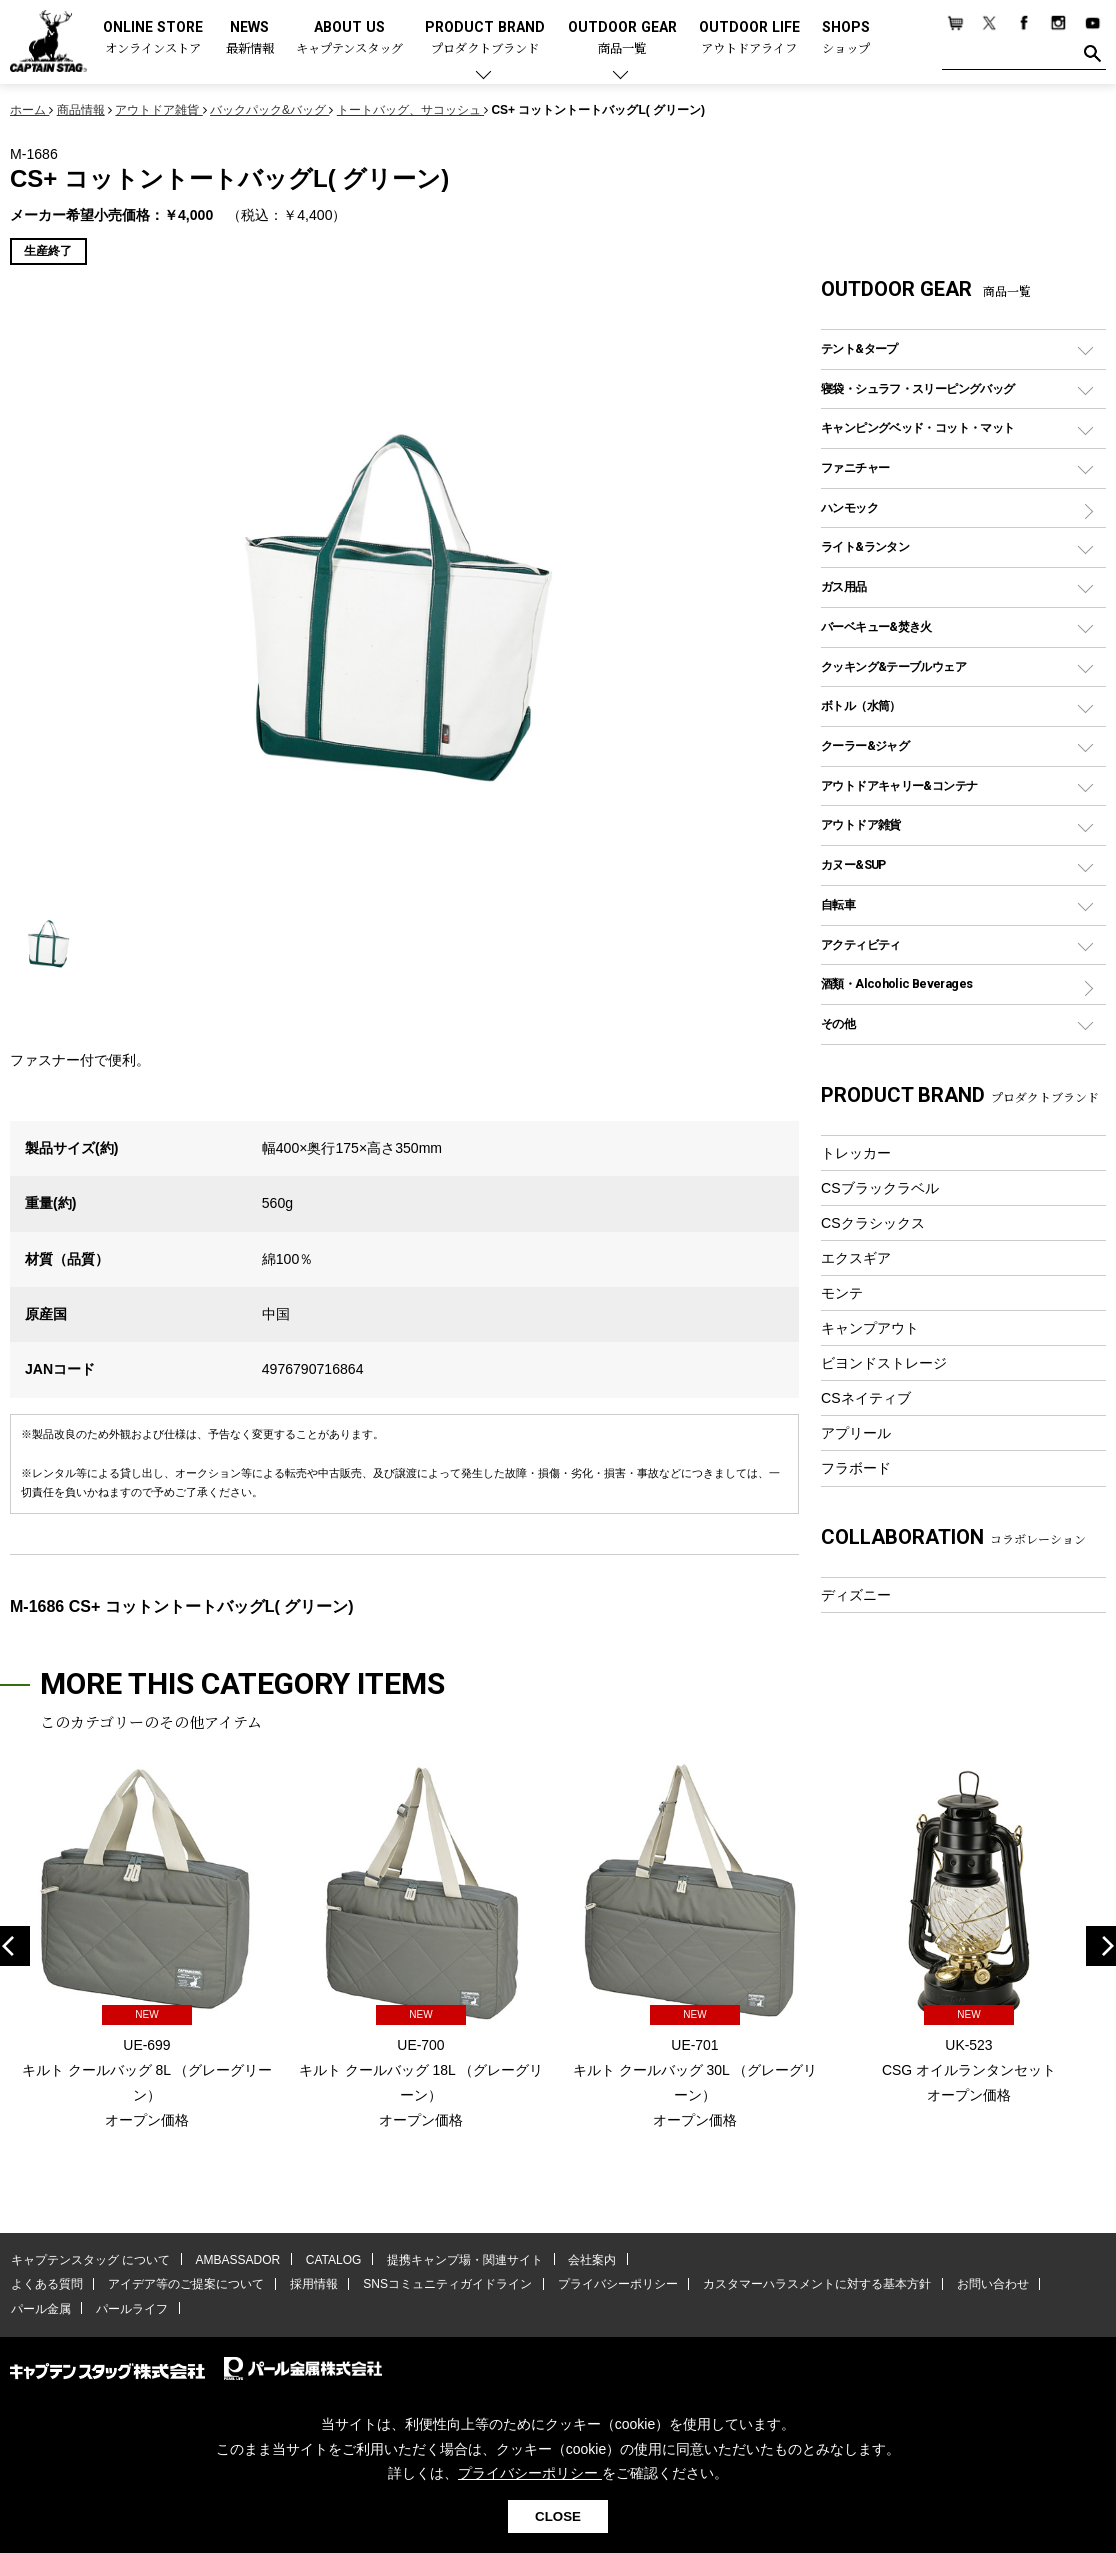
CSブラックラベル (880, 1188)
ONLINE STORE (153, 38)
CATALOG (331, 2260)
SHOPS (846, 38)
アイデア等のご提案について (184, 2285)
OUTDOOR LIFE (749, 38)
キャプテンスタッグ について (89, 2260)
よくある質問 (46, 2285)
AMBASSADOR (236, 2260)
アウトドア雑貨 (861, 824)
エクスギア (856, 1258)
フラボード (856, 1468)
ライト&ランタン (865, 546)
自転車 (838, 904)
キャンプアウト (870, 1328)
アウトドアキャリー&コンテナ (899, 785)
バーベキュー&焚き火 (876, 626)
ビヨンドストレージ (884, 1363)
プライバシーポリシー (612, 2285)
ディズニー (856, 1595)
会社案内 (587, 2260)
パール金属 (40, 2309)
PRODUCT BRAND (485, 38)
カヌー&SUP (853, 864)
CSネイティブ (866, 1398)
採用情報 (311, 2285)
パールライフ (130, 2309)
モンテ (842, 1293)
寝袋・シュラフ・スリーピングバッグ (917, 388)
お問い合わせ (985, 2285)
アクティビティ (861, 944)
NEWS (250, 38)
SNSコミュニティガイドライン (443, 2285)
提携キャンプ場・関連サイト (461, 2260)
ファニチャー (855, 467)
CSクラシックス (873, 1223)
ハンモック (849, 507)
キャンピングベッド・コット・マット (917, 427)
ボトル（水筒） (861, 705)
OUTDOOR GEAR (622, 38)
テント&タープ (859, 348)
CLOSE (558, 2516)
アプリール (856, 1433)
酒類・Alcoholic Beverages (896, 983)
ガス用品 (844, 586)
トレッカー (856, 1153)
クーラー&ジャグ (865, 745)
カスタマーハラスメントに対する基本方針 (810, 2285)
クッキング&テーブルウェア (893, 666)
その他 (838, 1023)
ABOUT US (349, 38)
